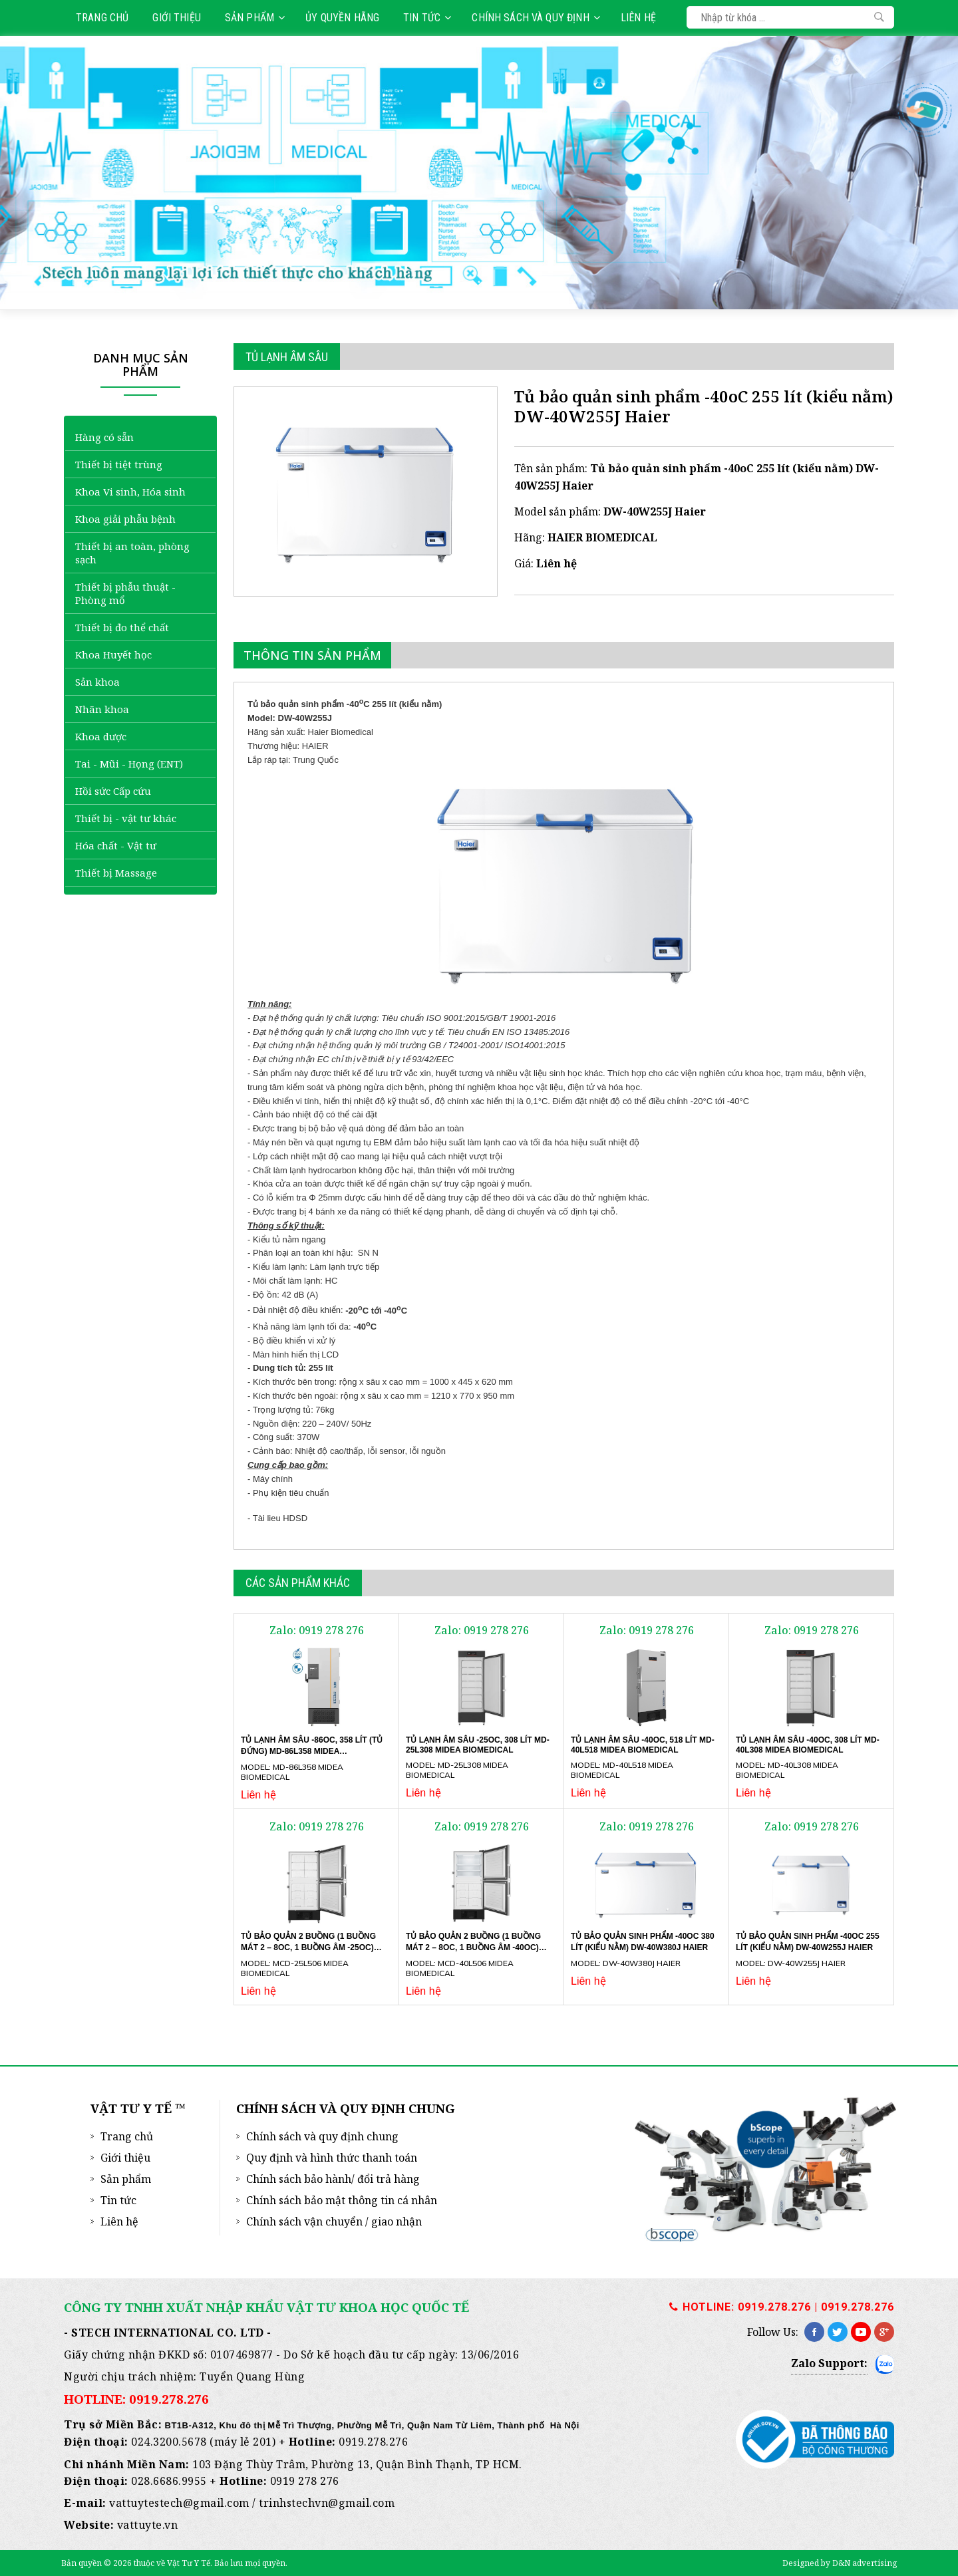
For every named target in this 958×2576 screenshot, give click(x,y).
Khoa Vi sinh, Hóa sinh (130, 491)
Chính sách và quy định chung (322, 2136)
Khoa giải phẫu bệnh (125, 518)
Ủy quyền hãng (342, 17)
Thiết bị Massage (116, 872)
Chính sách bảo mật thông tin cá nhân (341, 2200)
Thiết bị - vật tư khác (125, 818)
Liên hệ (638, 17)
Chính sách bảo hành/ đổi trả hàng (333, 2179)
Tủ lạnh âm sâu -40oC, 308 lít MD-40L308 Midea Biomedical (807, 1745)
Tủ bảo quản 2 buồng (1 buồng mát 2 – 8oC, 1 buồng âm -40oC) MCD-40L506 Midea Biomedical (473, 1947)
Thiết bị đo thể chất (122, 627)
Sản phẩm (255, 17)
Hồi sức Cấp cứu (113, 790)
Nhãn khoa (102, 709)
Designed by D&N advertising (839, 2563)
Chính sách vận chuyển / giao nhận (334, 2221)
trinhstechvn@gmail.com (327, 2503)
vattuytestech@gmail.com (179, 2503)
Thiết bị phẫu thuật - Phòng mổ (125, 593)
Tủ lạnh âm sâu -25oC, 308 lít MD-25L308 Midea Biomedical (478, 1745)
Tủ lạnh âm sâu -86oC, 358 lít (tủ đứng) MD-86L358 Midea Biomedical (312, 1750)
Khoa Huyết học (113, 654)
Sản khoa (97, 681)
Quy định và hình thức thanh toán (331, 2157)
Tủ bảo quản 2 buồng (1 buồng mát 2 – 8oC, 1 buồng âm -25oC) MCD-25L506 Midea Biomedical (308, 1947)
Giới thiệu (176, 17)
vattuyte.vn (147, 2524)
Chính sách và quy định (535, 17)
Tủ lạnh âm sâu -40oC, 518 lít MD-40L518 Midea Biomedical (643, 1745)
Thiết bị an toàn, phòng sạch (132, 552)
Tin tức (427, 17)
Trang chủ (102, 17)
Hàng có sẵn (104, 437)
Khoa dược (100, 736)
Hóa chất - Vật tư (115, 845)
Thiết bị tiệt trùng (118, 464)
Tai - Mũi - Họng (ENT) (129, 763)
